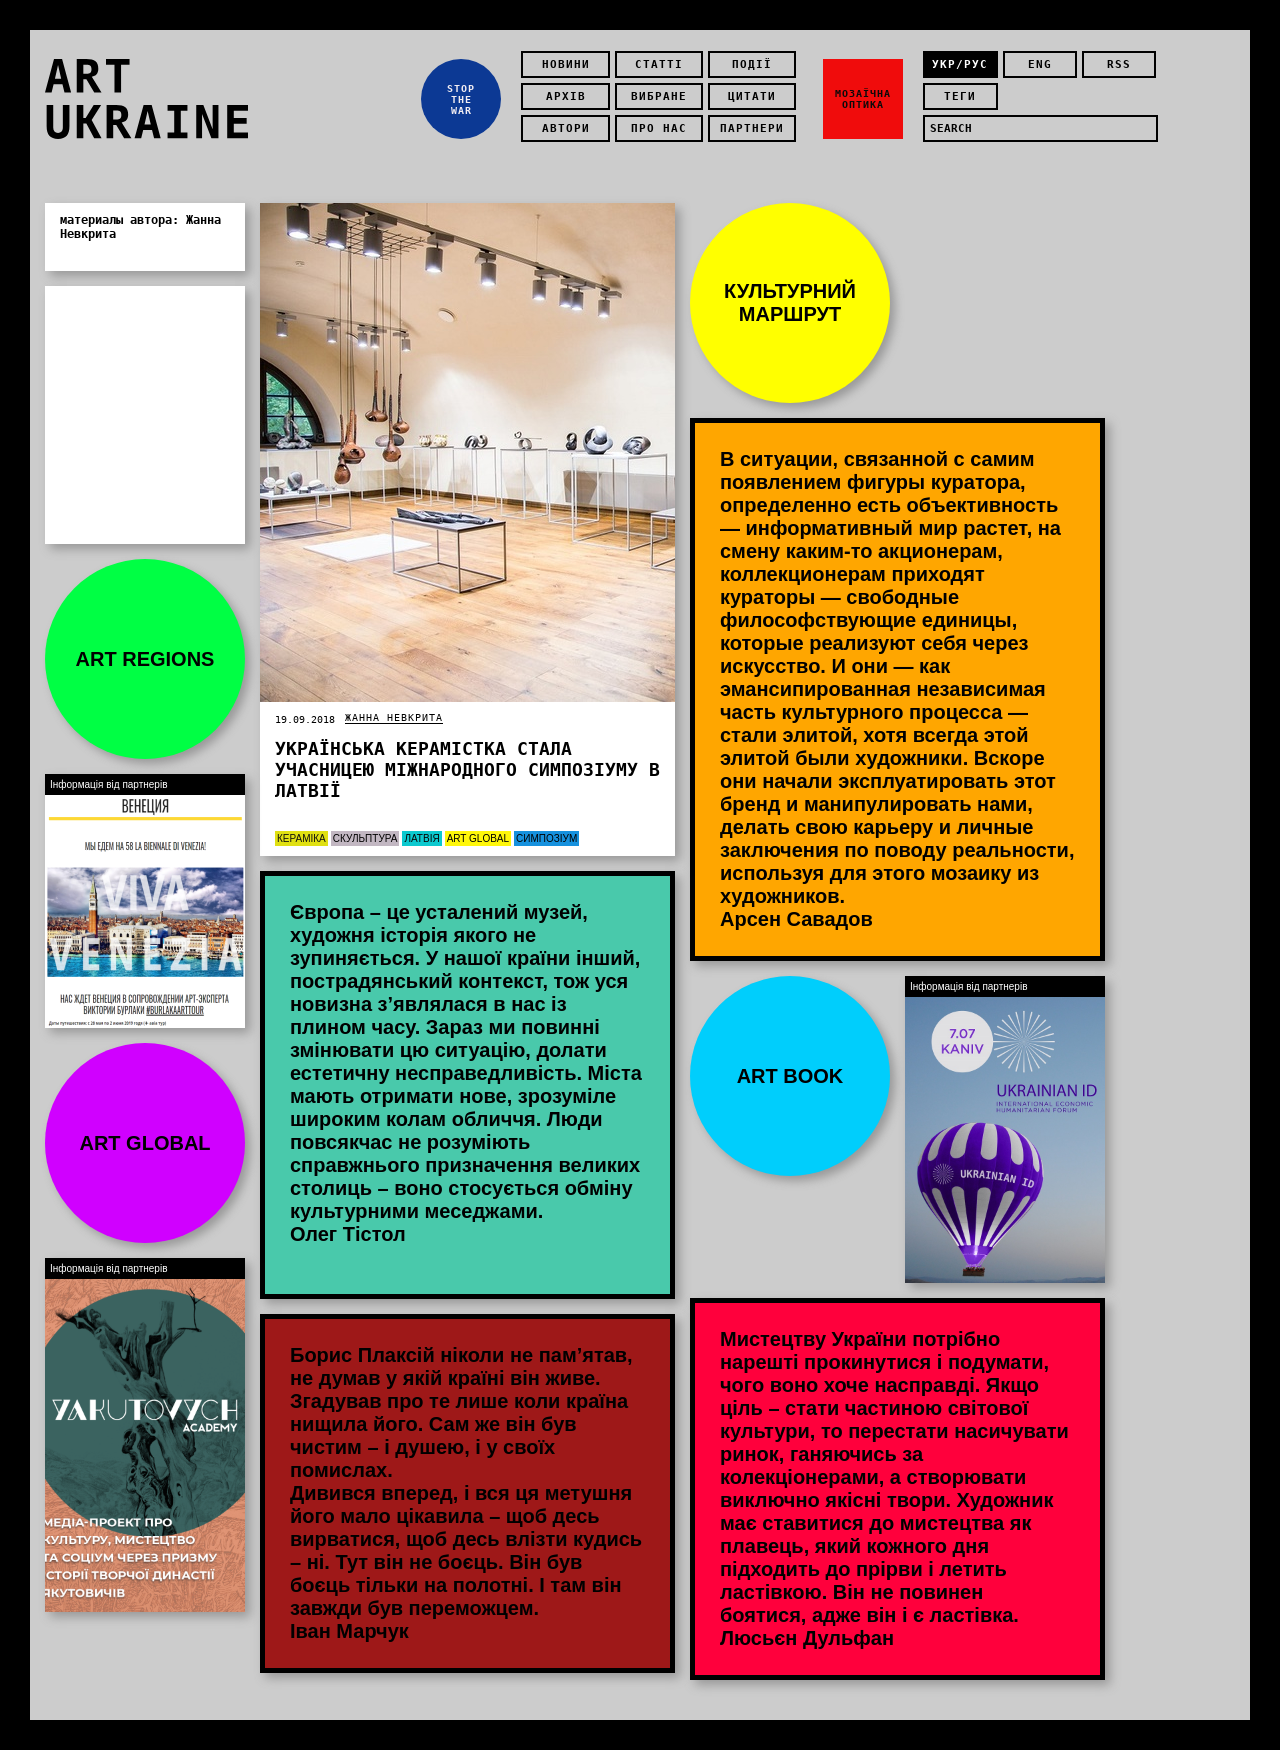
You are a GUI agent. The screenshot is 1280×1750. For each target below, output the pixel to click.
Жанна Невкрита (394, 717)
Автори (566, 128)
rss (1119, 64)
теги (960, 96)
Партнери (752, 128)
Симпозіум (546, 838)
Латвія (421, 838)
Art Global (478, 838)
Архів (566, 96)
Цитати (752, 96)
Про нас (659, 128)
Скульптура (365, 838)
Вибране (659, 96)
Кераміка (301, 838)
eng (1040, 64)
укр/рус (960, 64)
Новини (566, 64)
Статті (659, 64)
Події (752, 64)
